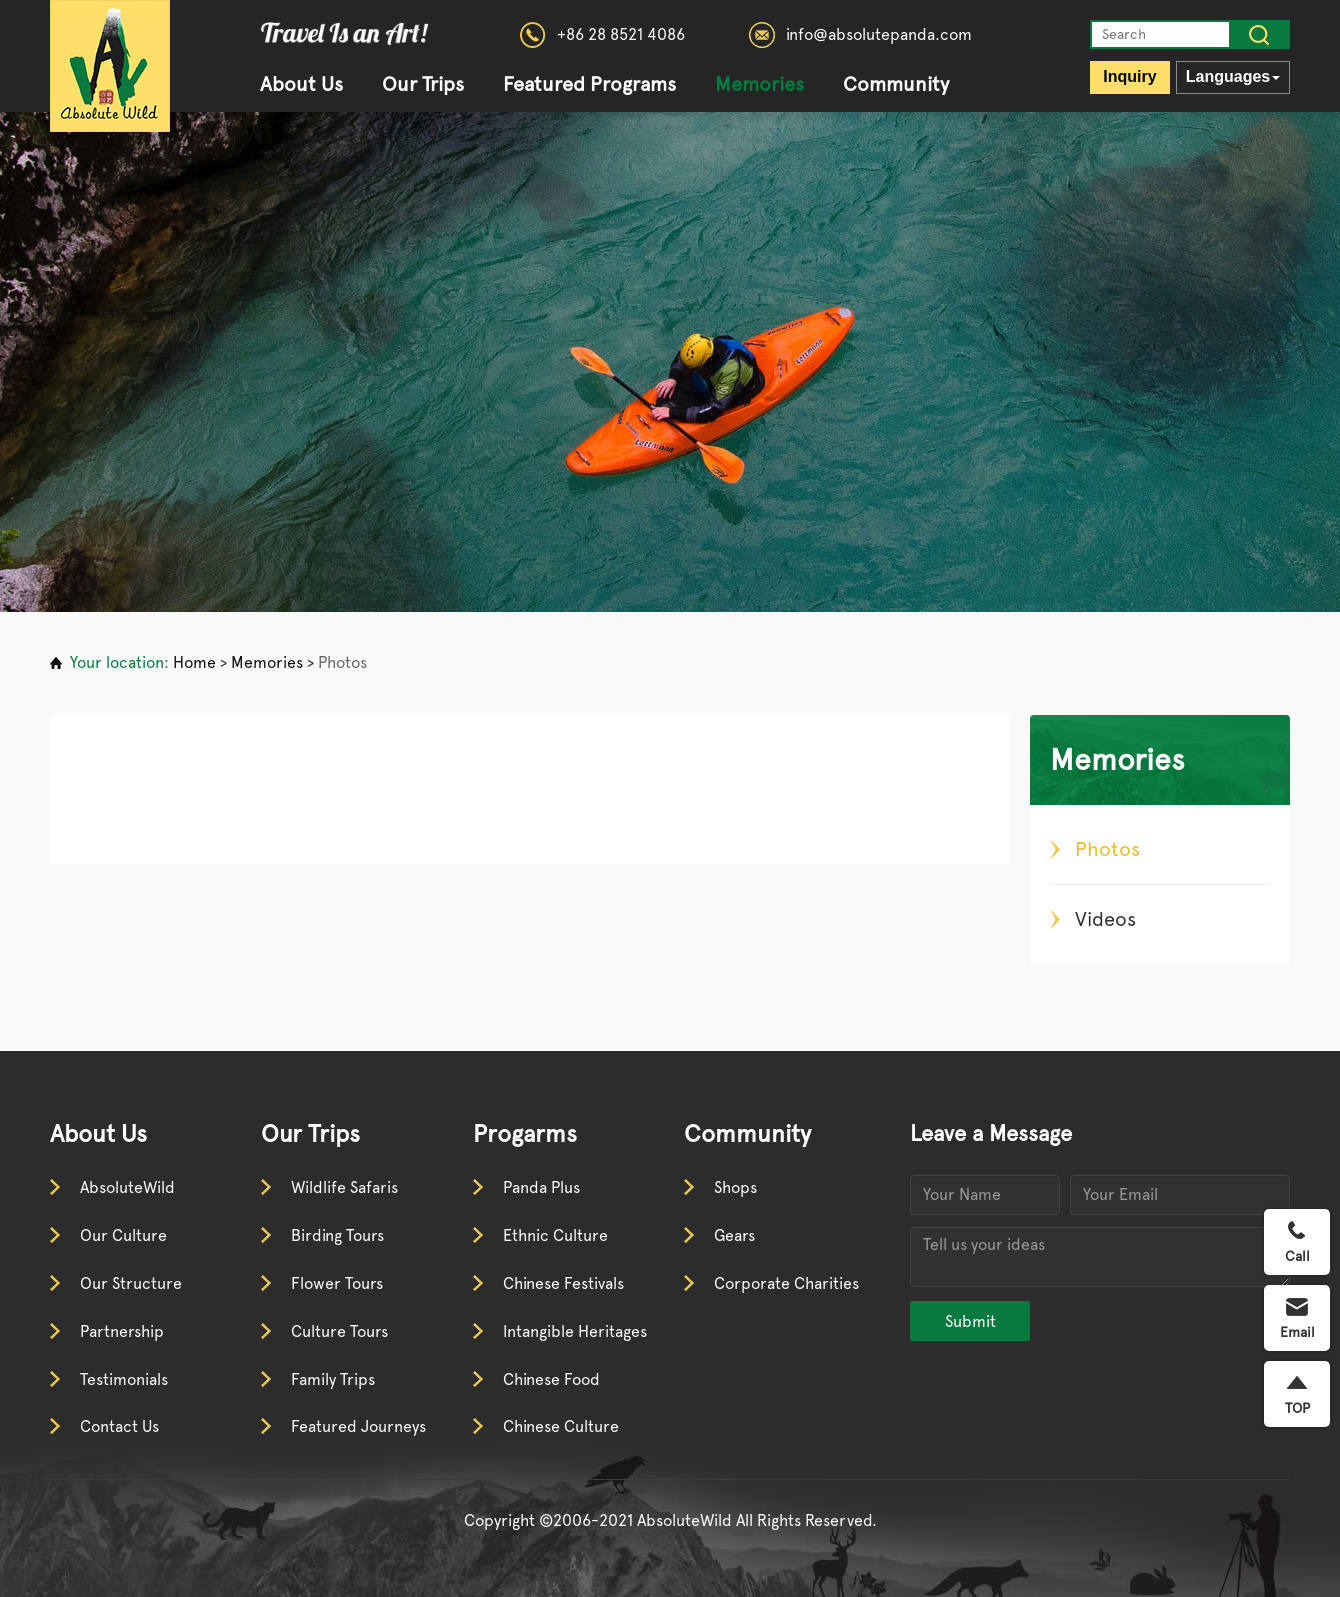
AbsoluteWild (127, 1187)
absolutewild (110, 66)
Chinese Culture (561, 1426)
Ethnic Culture (555, 1235)
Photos (342, 662)
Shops (735, 1187)
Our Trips (423, 85)
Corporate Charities (786, 1283)
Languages (1233, 76)
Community (896, 85)
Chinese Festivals (563, 1283)
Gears (734, 1235)
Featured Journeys (358, 1426)
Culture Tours (339, 1331)
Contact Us (119, 1426)
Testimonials (124, 1379)
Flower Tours (337, 1283)
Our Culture (123, 1235)
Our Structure (131, 1283)
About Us (301, 85)
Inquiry (1129, 76)
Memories (759, 85)
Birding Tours (337, 1235)
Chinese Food (551, 1379)
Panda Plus (541, 1187)
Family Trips (333, 1379)
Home (194, 662)
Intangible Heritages (575, 1331)
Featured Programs (589, 85)
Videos (1105, 919)
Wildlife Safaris (344, 1187)
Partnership (122, 1331)
